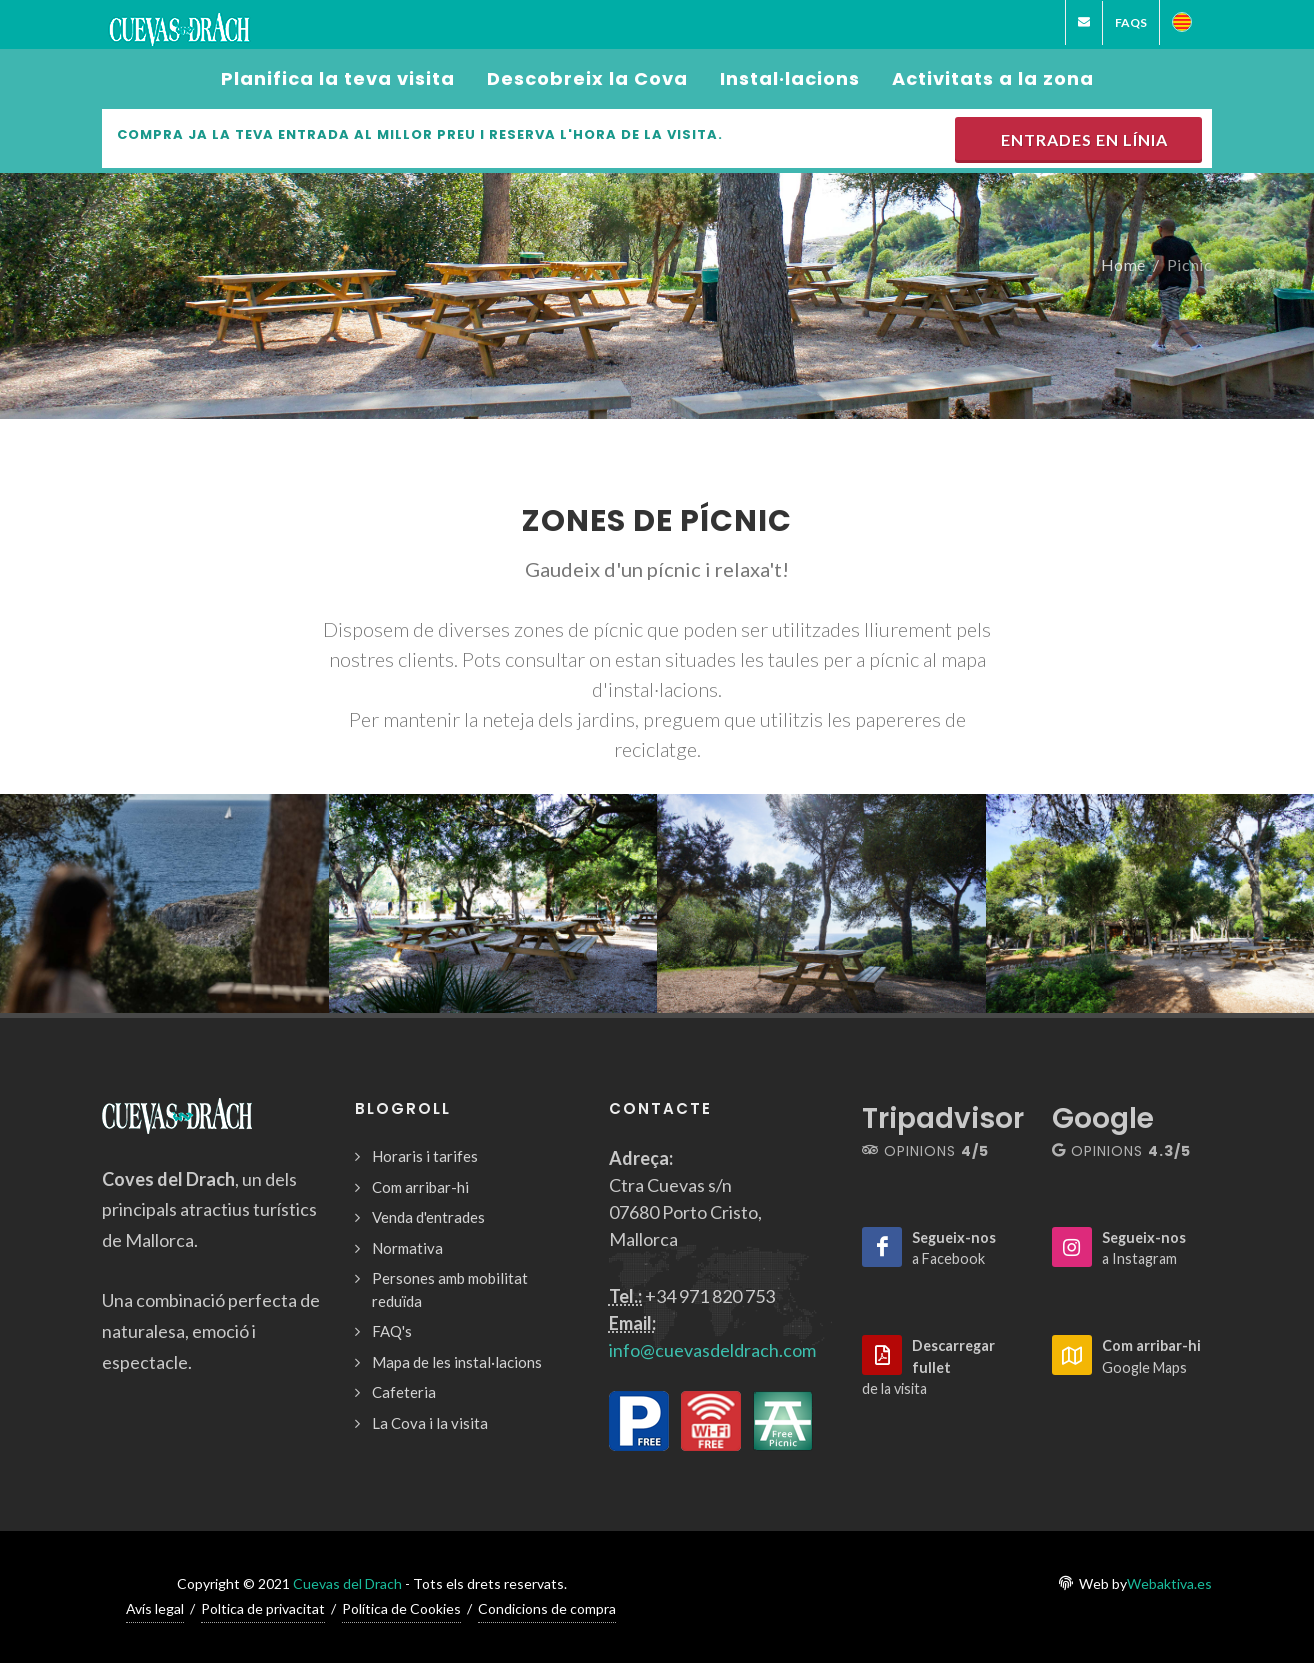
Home (1123, 263)
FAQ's (392, 1331)
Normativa (407, 1248)
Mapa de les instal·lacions (457, 1362)
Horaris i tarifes (425, 1156)
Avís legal (155, 1608)
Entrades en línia (1080, 139)
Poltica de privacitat (263, 1608)
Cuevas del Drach (347, 1583)
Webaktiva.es (1169, 1583)
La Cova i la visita (430, 1423)
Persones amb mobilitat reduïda (450, 1289)
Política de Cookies (401, 1608)
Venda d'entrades (428, 1217)
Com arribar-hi (420, 1187)
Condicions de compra (547, 1608)
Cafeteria (404, 1392)
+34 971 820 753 (710, 1296)
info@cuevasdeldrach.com (712, 1350)
